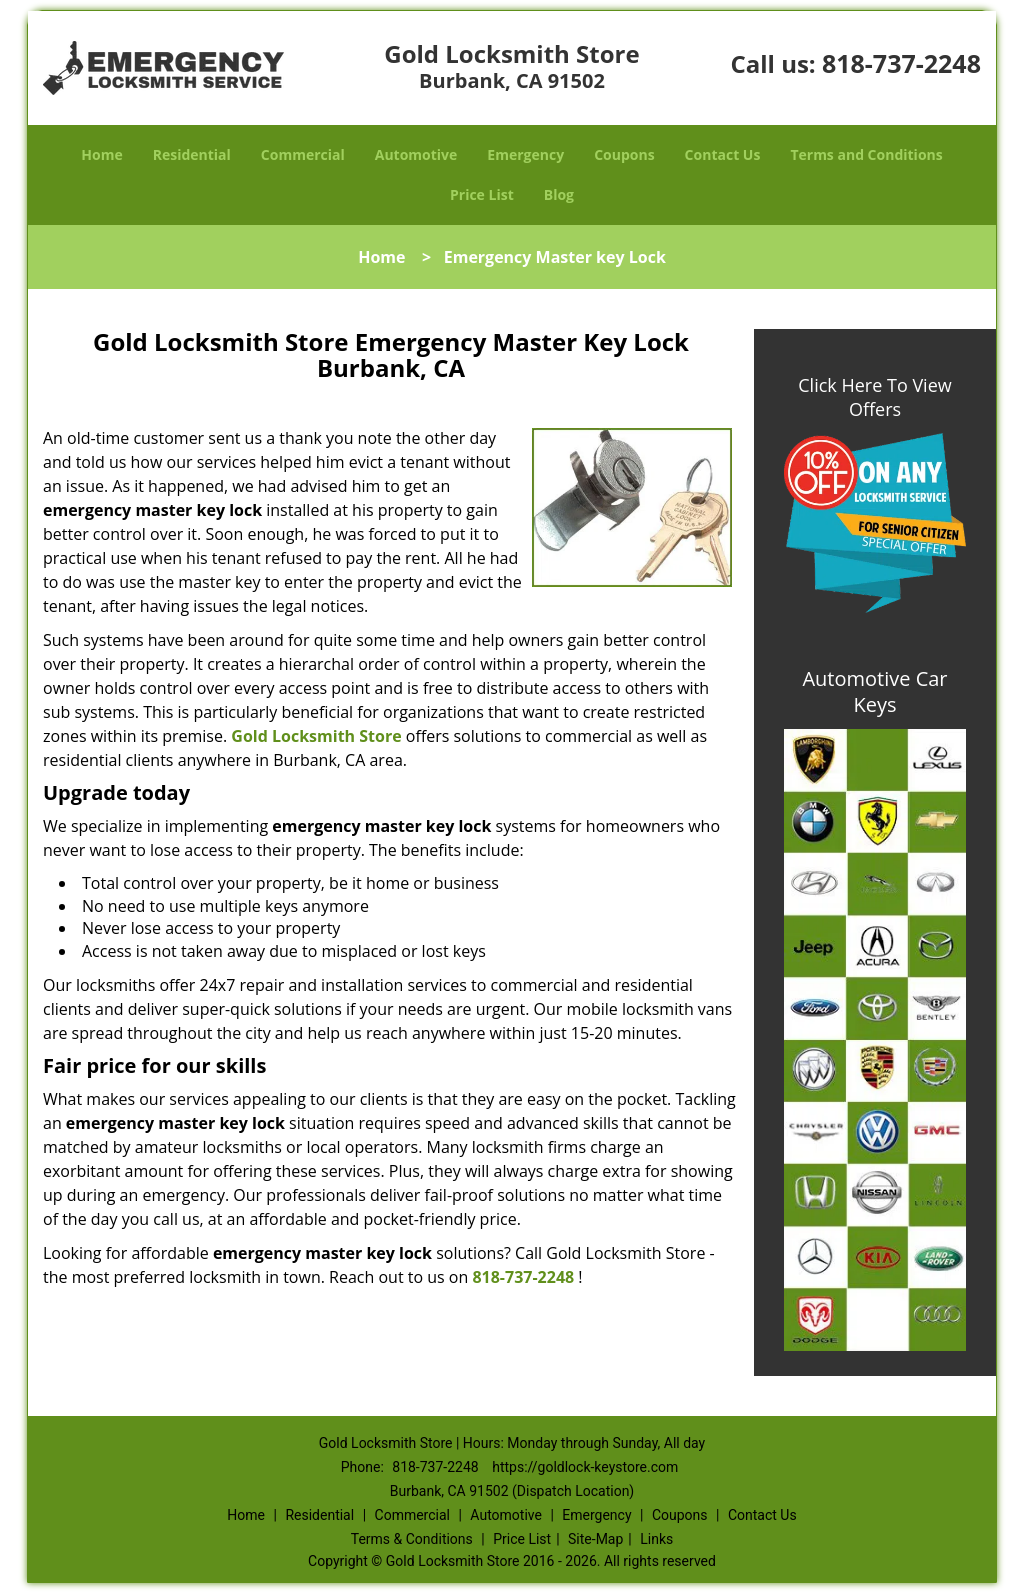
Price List (482, 194)
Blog (559, 194)
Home (101, 154)
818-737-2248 (901, 63)
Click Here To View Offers (874, 397)
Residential (192, 154)
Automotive (416, 154)
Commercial (303, 154)
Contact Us (723, 154)
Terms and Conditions (866, 154)
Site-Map (595, 1539)
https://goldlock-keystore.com (585, 1467)
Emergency (525, 154)
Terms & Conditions (412, 1539)
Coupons (624, 154)
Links (656, 1539)
